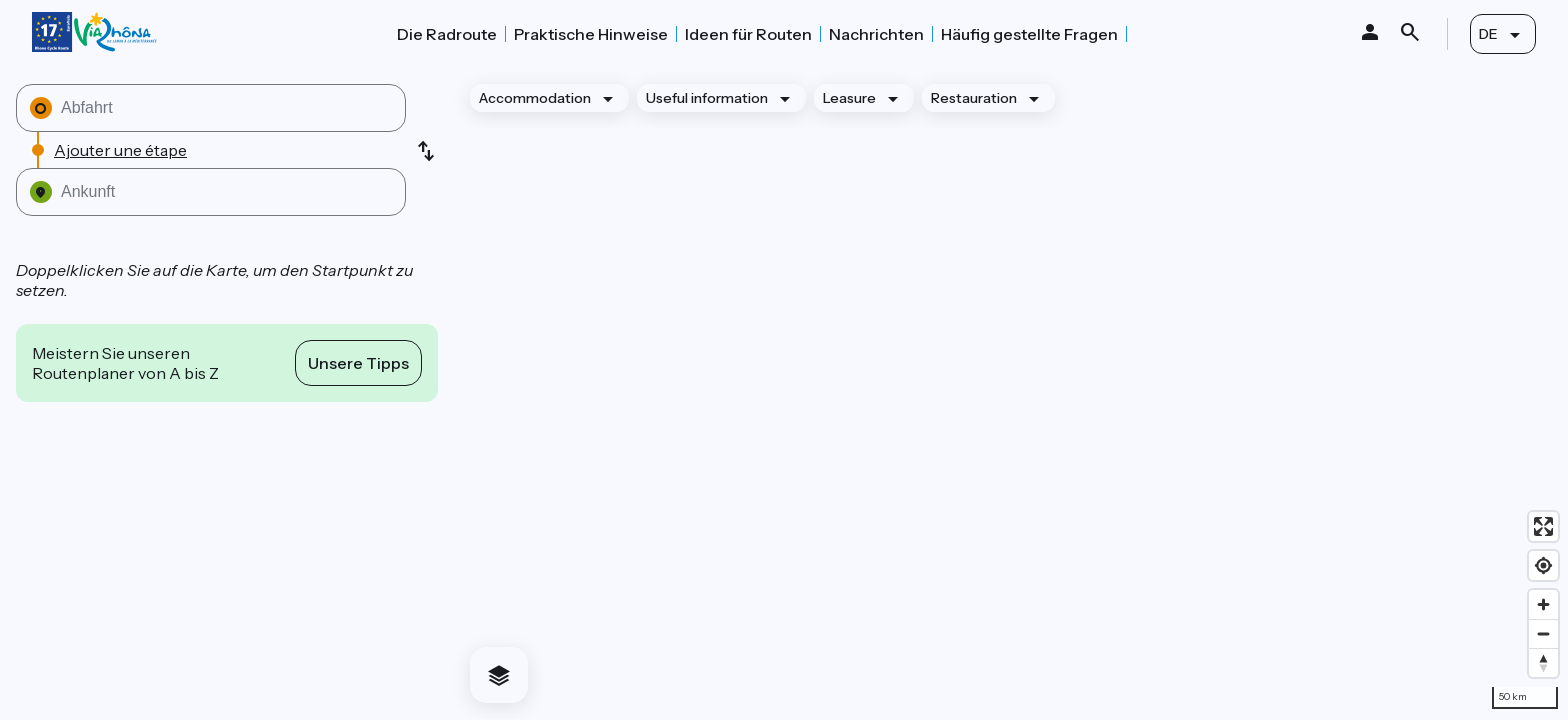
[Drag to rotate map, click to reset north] (1543, 662)
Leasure (849, 98)
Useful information (707, 98)
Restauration (974, 98)
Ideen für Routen (748, 34)
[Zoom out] (1543, 633)
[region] (1011, 393)
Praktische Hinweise (591, 34)
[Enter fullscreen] (1543, 526)
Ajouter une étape (120, 150)
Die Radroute (447, 34)
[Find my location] (1543, 565)
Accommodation (535, 98)
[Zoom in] (1543, 604)
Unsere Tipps (358, 363)
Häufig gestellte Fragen (1029, 34)
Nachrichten (876, 34)
